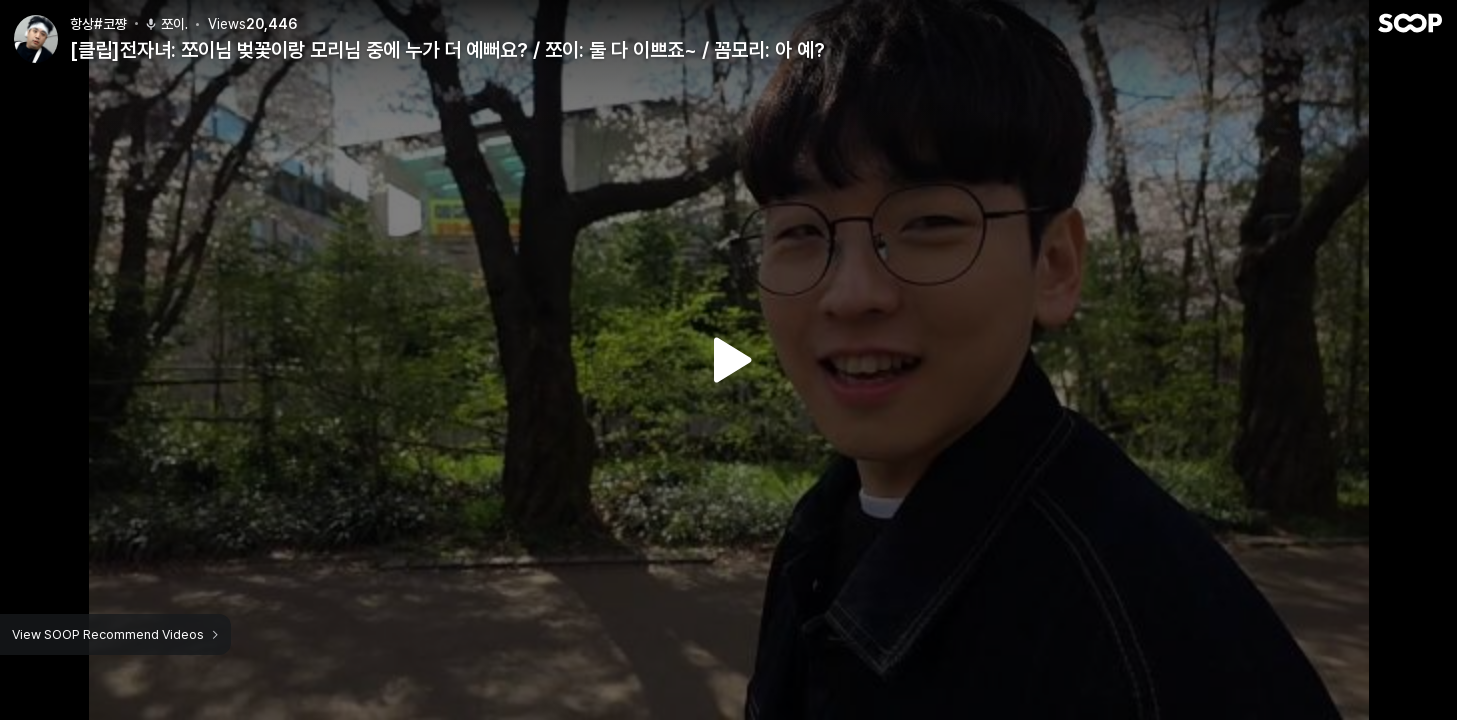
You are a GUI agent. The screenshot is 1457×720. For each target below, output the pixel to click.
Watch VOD (729, 360)
